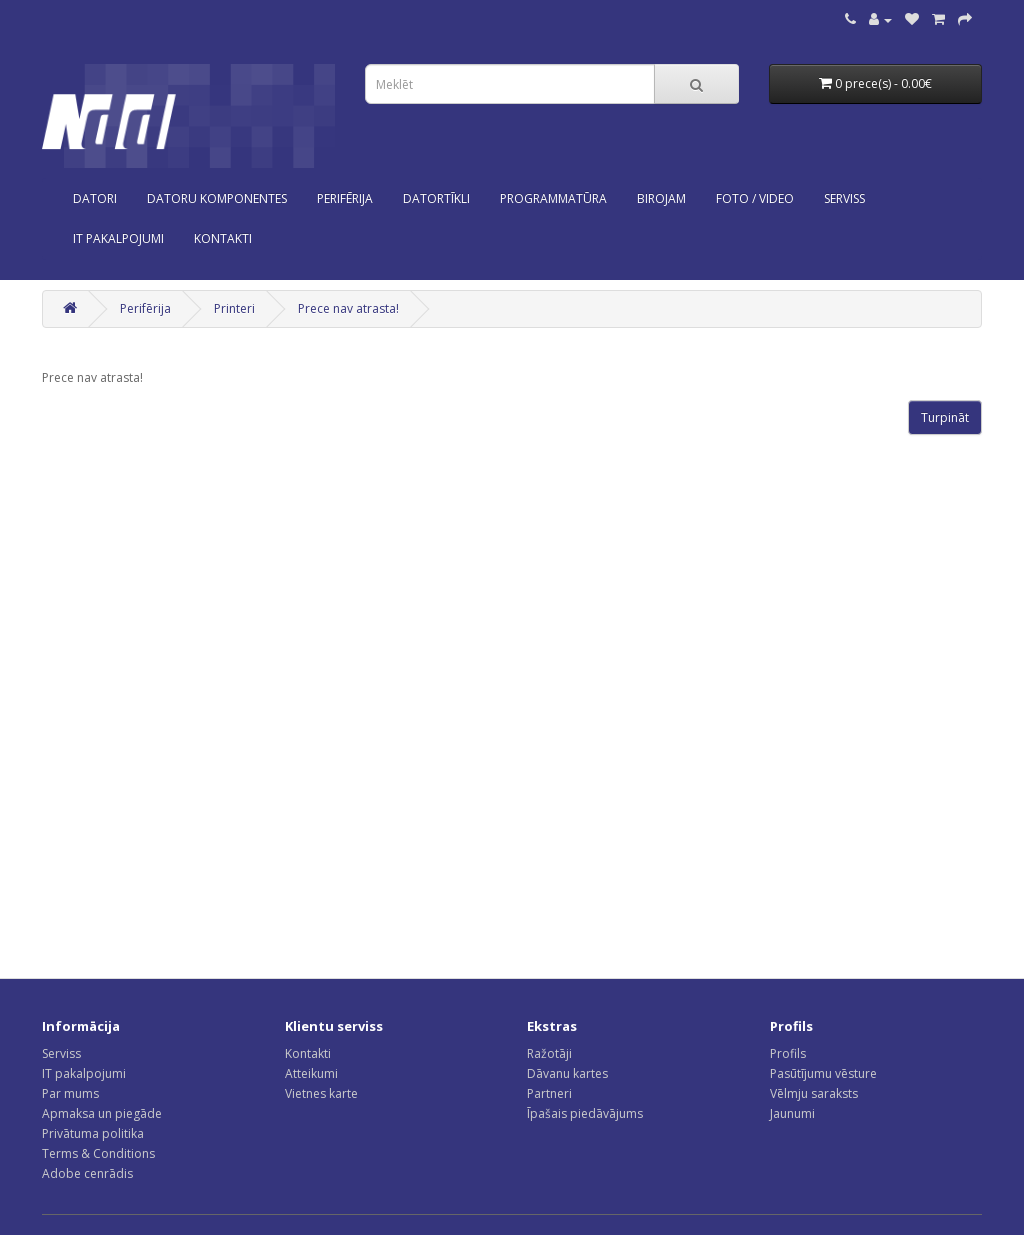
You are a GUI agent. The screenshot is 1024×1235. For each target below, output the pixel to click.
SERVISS (844, 198)
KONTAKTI (223, 238)
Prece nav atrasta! (348, 308)
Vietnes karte (321, 1093)
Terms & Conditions (98, 1153)
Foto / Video (755, 198)
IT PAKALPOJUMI (118, 238)
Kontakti (308, 1053)
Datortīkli (436, 198)
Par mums (70, 1093)
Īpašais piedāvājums (585, 1113)
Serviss (61, 1053)
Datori (95, 198)
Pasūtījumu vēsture (823, 1073)
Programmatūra (553, 198)
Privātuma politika (93, 1133)
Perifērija (345, 198)
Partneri (549, 1093)
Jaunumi (792, 1113)
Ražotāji (549, 1053)
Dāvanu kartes (567, 1073)
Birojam (661, 198)
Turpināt (945, 417)
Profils (788, 1053)
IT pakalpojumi (84, 1073)
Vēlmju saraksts (814, 1093)
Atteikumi (311, 1073)
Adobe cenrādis (87, 1173)
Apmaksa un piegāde (102, 1113)
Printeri (234, 308)
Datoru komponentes (217, 198)
